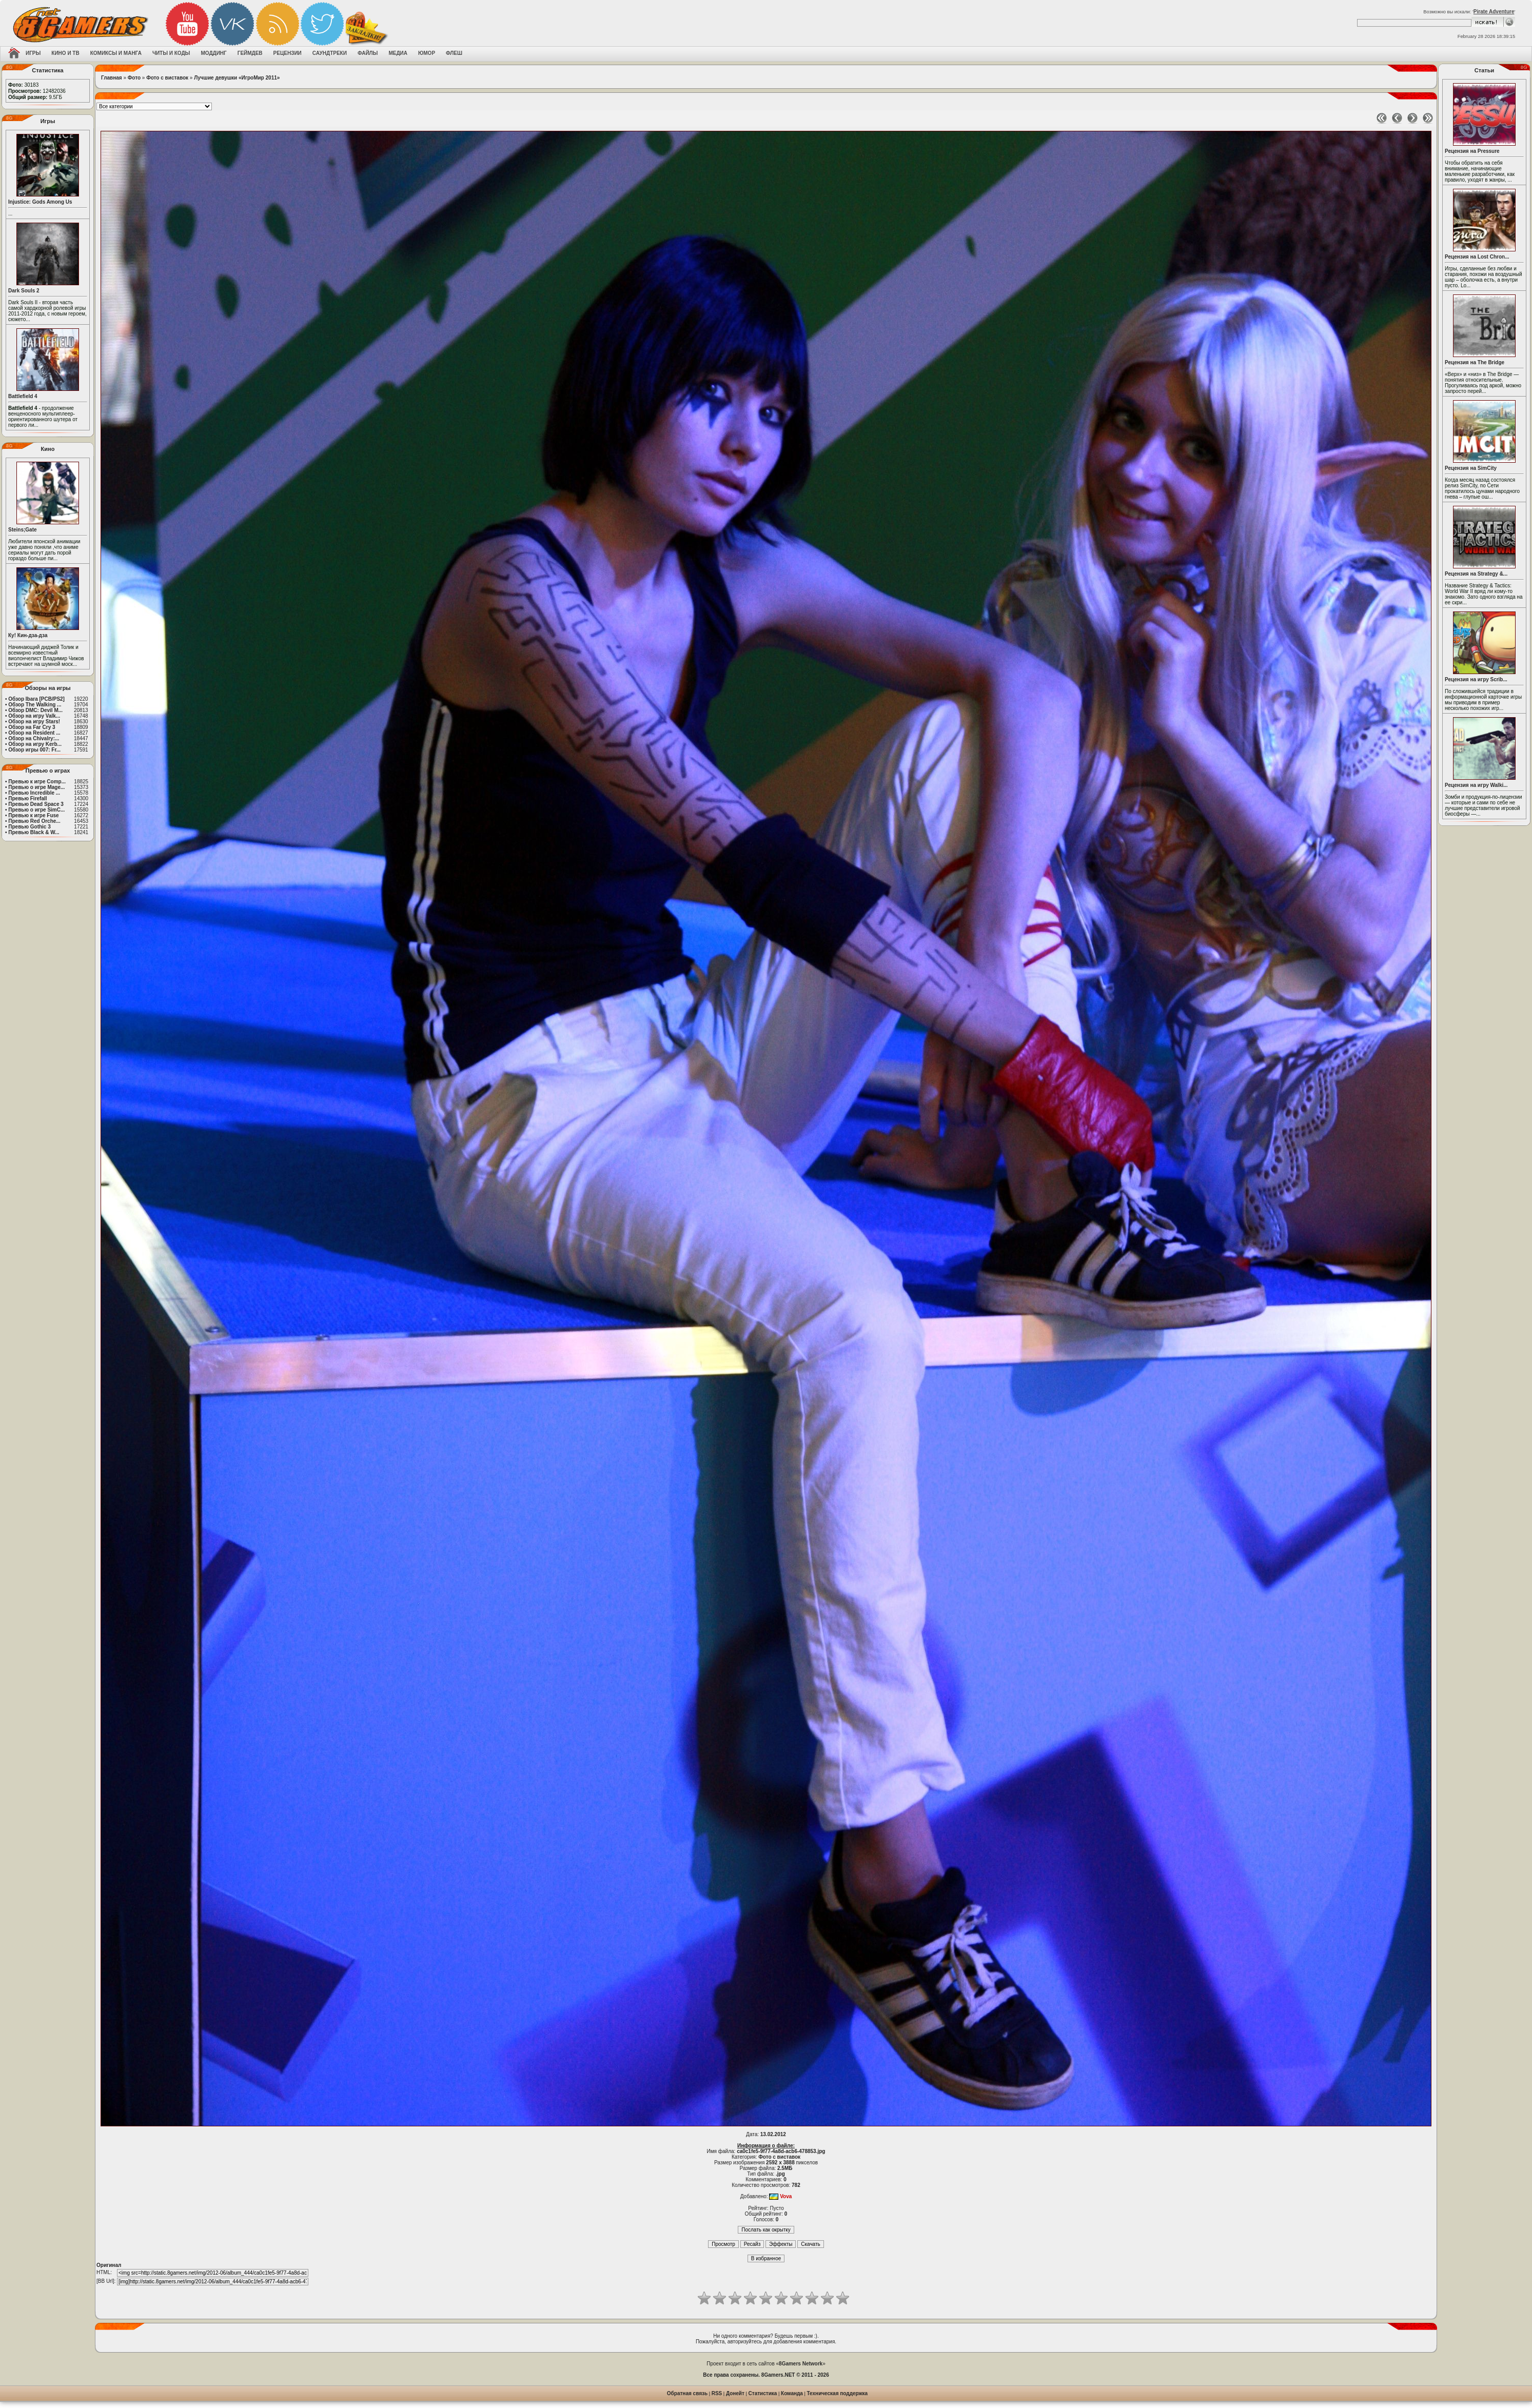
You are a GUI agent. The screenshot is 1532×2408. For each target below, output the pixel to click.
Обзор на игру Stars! (34, 721)
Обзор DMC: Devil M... (35, 710)
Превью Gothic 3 (29, 827)
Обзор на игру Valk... (34, 716)
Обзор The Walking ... (34, 704)
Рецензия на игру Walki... (1476, 785)
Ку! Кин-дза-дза (27, 635)
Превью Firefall (27, 798)
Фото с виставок (167, 78)
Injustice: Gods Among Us (40, 202)
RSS (717, 2393)
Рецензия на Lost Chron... (1477, 257)
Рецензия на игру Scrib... (1476, 679)
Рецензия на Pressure (1472, 151)
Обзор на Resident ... (34, 733)
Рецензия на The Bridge (1474, 362)
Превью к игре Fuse (33, 815)
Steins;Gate (22, 529)
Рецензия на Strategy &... (1476, 574)
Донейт (735, 2393)
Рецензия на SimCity (1471, 468)
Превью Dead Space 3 (36, 804)
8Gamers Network (800, 2363)
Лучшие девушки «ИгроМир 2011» (237, 78)
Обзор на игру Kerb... (35, 744)
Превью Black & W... (33, 832)
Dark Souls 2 (24, 290)
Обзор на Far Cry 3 (31, 727)
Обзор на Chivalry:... (33, 738)
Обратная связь (687, 2393)
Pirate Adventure (1494, 11)
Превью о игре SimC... (36, 810)
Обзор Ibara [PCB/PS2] (36, 699)
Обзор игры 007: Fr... (34, 750)
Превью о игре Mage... (36, 787)
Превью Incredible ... (34, 793)
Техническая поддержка (837, 2393)
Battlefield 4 (22, 396)
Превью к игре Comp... (37, 781)
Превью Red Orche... (34, 821)
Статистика (763, 2393)
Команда (792, 2393)
